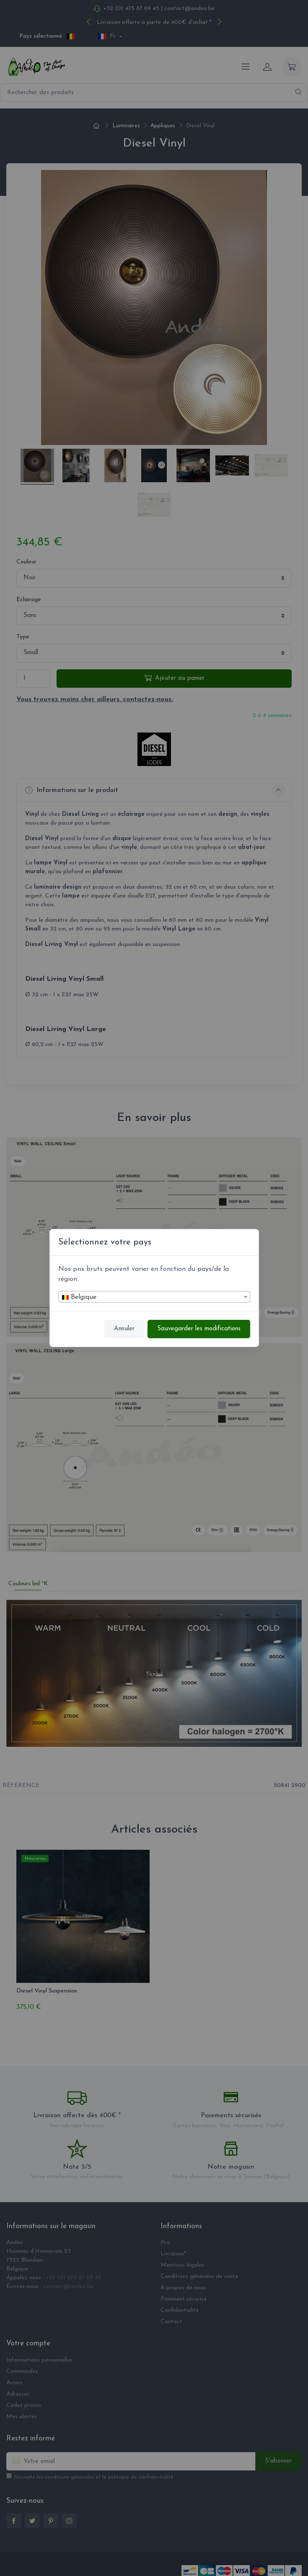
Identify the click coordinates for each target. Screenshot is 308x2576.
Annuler (124, 1329)
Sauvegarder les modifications (199, 1329)
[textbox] (154, 1297)
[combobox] (154, 1297)
